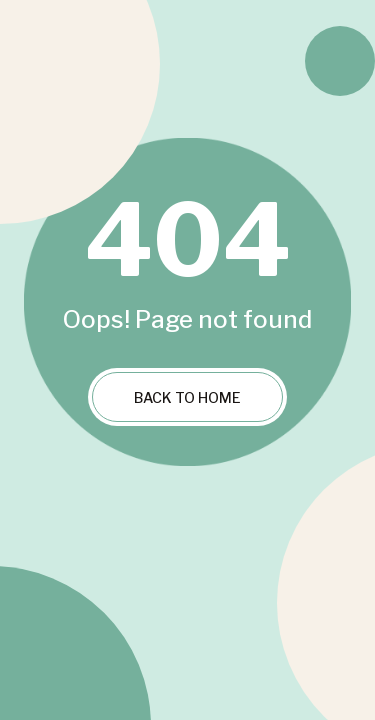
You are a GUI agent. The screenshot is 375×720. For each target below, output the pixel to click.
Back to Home (187, 397)
